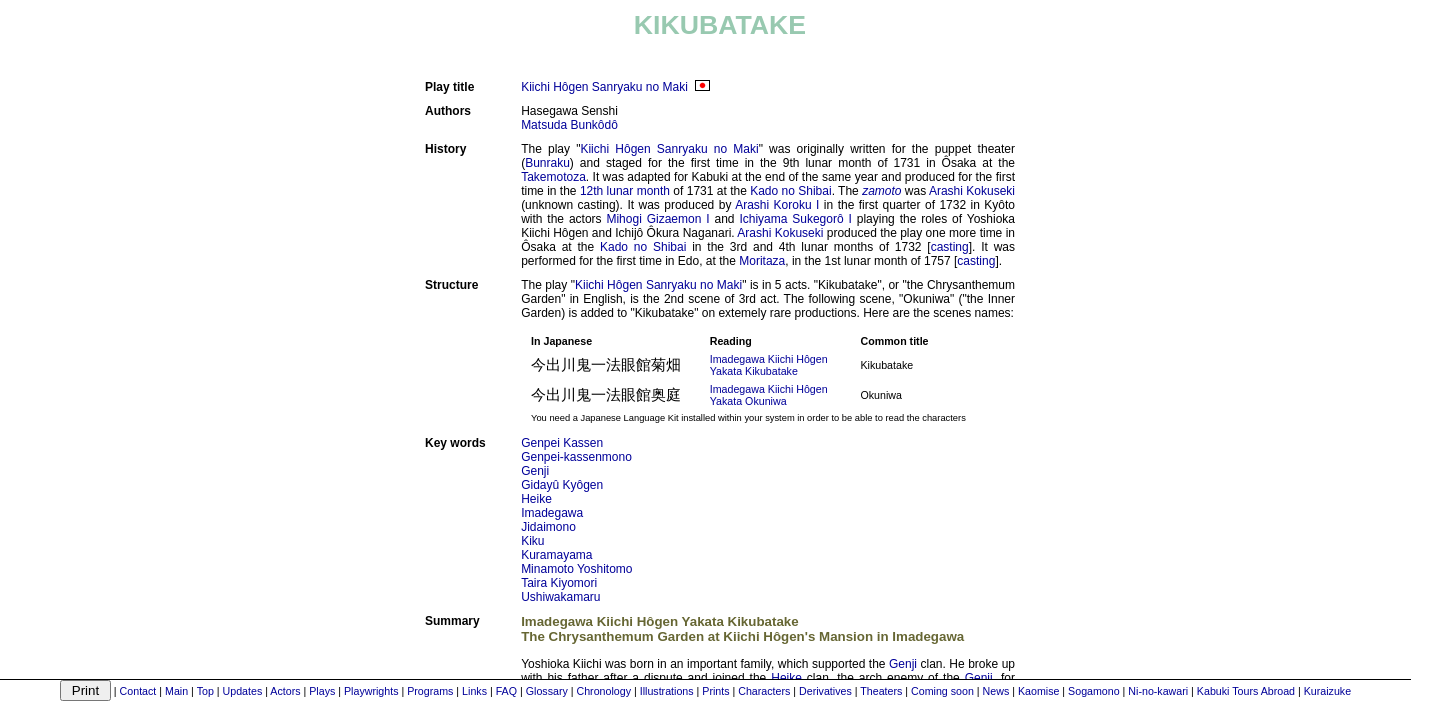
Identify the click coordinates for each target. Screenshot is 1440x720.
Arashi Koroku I (777, 205)
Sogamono (1094, 691)
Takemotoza (553, 177)
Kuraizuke (1327, 691)
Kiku (532, 541)
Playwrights (371, 691)
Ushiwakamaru (560, 597)
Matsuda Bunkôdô (569, 125)
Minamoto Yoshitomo (576, 569)
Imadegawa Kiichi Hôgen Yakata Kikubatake (769, 365)
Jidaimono (548, 527)
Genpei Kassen (562, 443)
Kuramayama (556, 555)
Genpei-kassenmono (576, 457)
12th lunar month (625, 191)
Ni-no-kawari (1158, 691)
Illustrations (667, 691)
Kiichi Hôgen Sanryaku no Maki (604, 87)
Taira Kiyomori (559, 583)
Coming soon (942, 691)
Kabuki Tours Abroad (1246, 691)
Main (176, 691)
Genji (535, 471)
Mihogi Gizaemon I (657, 219)
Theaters (881, 691)
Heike (536, 499)
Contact (138, 691)
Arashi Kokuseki (972, 191)
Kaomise (1038, 691)
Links (474, 691)
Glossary (547, 691)
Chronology (603, 691)
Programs (430, 691)
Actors (285, 691)
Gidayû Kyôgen (562, 485)
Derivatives (825, 691)
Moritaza (762, 261)
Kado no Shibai (790, 191)
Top (205, 691)
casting (950, 247)
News (996, 691)
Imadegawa (552, 513)
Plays (322, 691)
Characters (764, 691)
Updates (243, 691)
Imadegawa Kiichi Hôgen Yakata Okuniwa (769, 395)
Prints (715, 691)
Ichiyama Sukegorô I (795, 219)
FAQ (506, 691)
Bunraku (547, 163)
